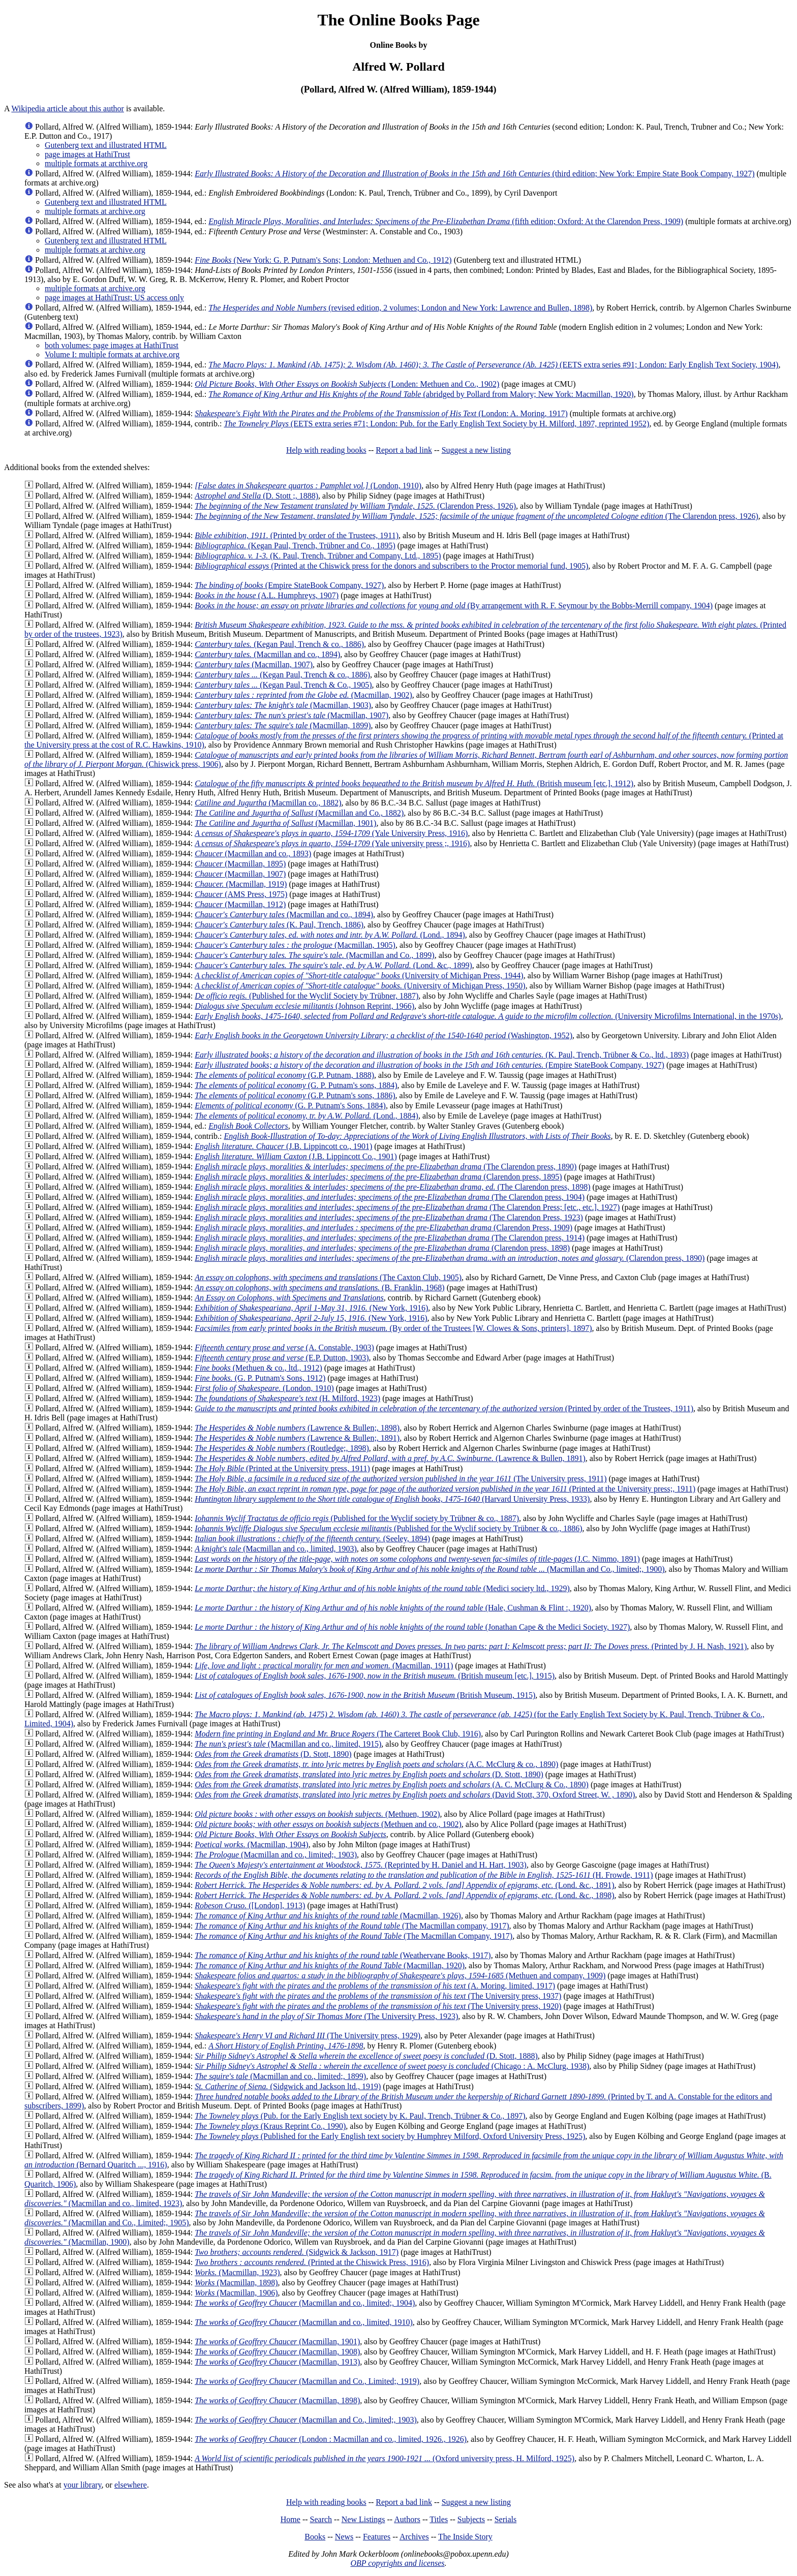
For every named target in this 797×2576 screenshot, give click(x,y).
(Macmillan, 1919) (241, 884)
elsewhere (130, 2484)
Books (314, 2536)
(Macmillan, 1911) (324, 1665)
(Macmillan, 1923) (237, 2272)
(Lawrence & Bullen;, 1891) (297, 1438)
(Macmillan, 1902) (303, 695)
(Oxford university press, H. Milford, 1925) (384, 2458)
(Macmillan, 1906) (236, 2292)
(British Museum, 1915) (365, 1695)
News (344, 2536)
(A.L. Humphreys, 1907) (267, 595)
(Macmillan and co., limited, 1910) (304, 2322)
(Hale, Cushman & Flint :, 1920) (393, 1607)
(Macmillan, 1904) (252, 1844)
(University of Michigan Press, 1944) (359, 975)
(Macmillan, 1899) (283, 725)
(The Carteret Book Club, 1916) (338, 1733)
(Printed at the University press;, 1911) (445, 1488)
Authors (407, 2519)
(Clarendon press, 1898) (382, 1248)
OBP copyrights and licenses (397, 2563)
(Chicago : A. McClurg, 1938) (392, 2066)
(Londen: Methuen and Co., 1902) (347, 384)
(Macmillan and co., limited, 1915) (288, 1744)
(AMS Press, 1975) (241, 894)
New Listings (363, 2519)
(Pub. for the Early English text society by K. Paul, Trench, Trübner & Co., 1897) (360, 2116)
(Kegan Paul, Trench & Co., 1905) (283, 684)
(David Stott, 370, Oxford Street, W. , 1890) (415, 1794)
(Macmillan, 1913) (277, 2361)
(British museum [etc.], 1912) (414, 783)
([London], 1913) (250, 1905)
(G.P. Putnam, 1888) (284, 1075)
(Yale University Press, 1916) (331, 833)
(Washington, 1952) (383, 1035)
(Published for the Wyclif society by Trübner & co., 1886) (388, 1528)
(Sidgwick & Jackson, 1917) (296, 2252)
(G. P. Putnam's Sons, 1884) (290, 1105)
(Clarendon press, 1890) (449, 1258)
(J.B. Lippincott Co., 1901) (296, 1156)
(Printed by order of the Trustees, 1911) (296, 535)
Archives (414, 2536)
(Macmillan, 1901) (285, 823)
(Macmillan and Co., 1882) (299, 813)
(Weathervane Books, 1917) (343, 1955)
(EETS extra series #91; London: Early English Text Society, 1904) (493, 364)
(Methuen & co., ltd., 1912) (258, 1367)
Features (376, 2536)
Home (290, 2519)
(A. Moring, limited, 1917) (375, 1985)
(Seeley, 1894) (312, 1538)
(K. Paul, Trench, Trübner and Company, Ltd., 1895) (318, 555)
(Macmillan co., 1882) (268, 802)
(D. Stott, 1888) (366, 2056)
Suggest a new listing (476, 450)
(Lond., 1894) (330, 934)
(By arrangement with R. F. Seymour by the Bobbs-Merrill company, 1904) (454, 605)
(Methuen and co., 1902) (328, 1824)
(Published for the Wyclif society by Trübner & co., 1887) (357, 1518)
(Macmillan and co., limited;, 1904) (305, 2303)
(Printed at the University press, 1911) (282, 1468)
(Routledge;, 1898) (282, 1448)
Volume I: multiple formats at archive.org (112, 354)
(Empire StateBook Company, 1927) (289, 585)
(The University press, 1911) (400, 1478)
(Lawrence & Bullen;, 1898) (297, 1427)
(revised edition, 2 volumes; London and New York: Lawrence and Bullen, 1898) (400, 307)
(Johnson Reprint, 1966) (304, 1006)
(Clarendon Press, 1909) (383, 1227)
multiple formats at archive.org (95, 211)
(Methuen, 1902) (317, 1814)
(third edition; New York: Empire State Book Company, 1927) (474, 173)
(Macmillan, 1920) (330, 1965)
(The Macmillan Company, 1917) (353, 1936)
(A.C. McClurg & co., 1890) (376, 1764)
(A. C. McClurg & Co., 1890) (392, 1784)
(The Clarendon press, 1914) (390, 1237)
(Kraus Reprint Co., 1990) (270, 2126)
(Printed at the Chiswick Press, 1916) (312, 2262)
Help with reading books (326, 450)
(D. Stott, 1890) (273, 1754)
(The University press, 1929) (307, 2035)
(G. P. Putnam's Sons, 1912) (260, 1378)
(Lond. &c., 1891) (404, 1885)
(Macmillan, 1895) (240, 863)
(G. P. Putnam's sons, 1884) (296, 1085)
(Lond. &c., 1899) (333, 965)
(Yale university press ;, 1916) (332, 843)
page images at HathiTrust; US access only (114, 297)
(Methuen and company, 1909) (400, 1975)
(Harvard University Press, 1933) (392, 1499)
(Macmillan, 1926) (328, 1915)
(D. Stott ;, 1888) (256, 495)
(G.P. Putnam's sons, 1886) (295, 1095)
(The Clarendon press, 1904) (390, 1197)
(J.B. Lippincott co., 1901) (283, 1146)
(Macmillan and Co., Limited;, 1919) (307, 2381)
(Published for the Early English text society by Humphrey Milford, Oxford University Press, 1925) (390, 2136)
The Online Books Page (398, 20)
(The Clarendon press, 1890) (385, 1166)
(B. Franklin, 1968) (320, 1287)
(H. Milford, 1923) (287, 1398)
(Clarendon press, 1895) (378, 1176)
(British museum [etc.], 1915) (375, 1675)
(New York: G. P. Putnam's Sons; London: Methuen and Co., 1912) (323, 260)
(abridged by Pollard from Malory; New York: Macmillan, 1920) (420, 394)
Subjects (471, 2519)
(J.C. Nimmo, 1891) (417, 1559)
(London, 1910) (308, 485)
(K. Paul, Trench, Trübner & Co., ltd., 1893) (442, 1054)
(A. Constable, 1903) (284, 1347)
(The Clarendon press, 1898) (392, 1187)
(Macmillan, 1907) (254, 664)
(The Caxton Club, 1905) (328, 1277)
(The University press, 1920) (378, 2006)
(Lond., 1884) (306, 1115)
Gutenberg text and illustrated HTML (106, 145)
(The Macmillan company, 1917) (352, 1925)
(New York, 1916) (311, 1307)
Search (321, 2519)
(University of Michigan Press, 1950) (360, 985)
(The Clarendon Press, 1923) (389, 1217)
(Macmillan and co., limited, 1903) (276, 1548)
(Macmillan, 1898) (236, 2282)
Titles (439, 2519)
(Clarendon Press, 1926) (355, 506)
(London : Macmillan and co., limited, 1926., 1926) (331, 2439)
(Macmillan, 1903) (283, 705)
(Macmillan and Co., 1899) (315, 955)
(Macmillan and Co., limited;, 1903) (306, 2419)
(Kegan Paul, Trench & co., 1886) (279, 644)
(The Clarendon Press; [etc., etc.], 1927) (407, 1207)
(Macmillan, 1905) (295, 945)
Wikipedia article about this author (67, 108)
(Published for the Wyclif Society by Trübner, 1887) (306, 995)
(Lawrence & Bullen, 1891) (390, 1458)
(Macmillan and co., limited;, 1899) (280, 2076)
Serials (506, 2519)
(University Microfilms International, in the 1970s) (488, 1016)
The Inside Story (465, 2536)
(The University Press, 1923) (326, 2016)
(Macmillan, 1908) (277, 2351)
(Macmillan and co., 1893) (253, 853)
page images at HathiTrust (87, 154)
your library (83, 2484)
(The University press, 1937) (378, 1996)
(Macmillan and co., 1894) (267, 654)
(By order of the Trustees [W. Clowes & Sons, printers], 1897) (393, 1328)
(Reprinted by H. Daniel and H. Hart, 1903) (361, 1864)
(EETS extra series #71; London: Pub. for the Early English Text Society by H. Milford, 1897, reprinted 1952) (436, 423)
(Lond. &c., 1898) (404, 1895)
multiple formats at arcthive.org (96, 163)
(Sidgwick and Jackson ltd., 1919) (288, 2086)
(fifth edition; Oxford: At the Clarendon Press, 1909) (445, 221)
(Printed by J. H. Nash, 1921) (471, 1646)
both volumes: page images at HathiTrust (111, 345)
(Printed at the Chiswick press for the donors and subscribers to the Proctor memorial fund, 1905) (391, 566)
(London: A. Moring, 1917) (381, 413)
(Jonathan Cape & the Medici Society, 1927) (412, 1627)
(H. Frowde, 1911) (424, 1875)
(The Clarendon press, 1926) (476, 516)
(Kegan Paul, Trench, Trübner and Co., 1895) (295, 545)
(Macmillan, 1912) (240, 904)
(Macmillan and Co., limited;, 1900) (429, 1569)
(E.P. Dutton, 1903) (282, 1357)
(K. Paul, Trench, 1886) (279, 924)
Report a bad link (404, 450)
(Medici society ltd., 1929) (382, 1588)
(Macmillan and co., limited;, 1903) (276, 1854)
